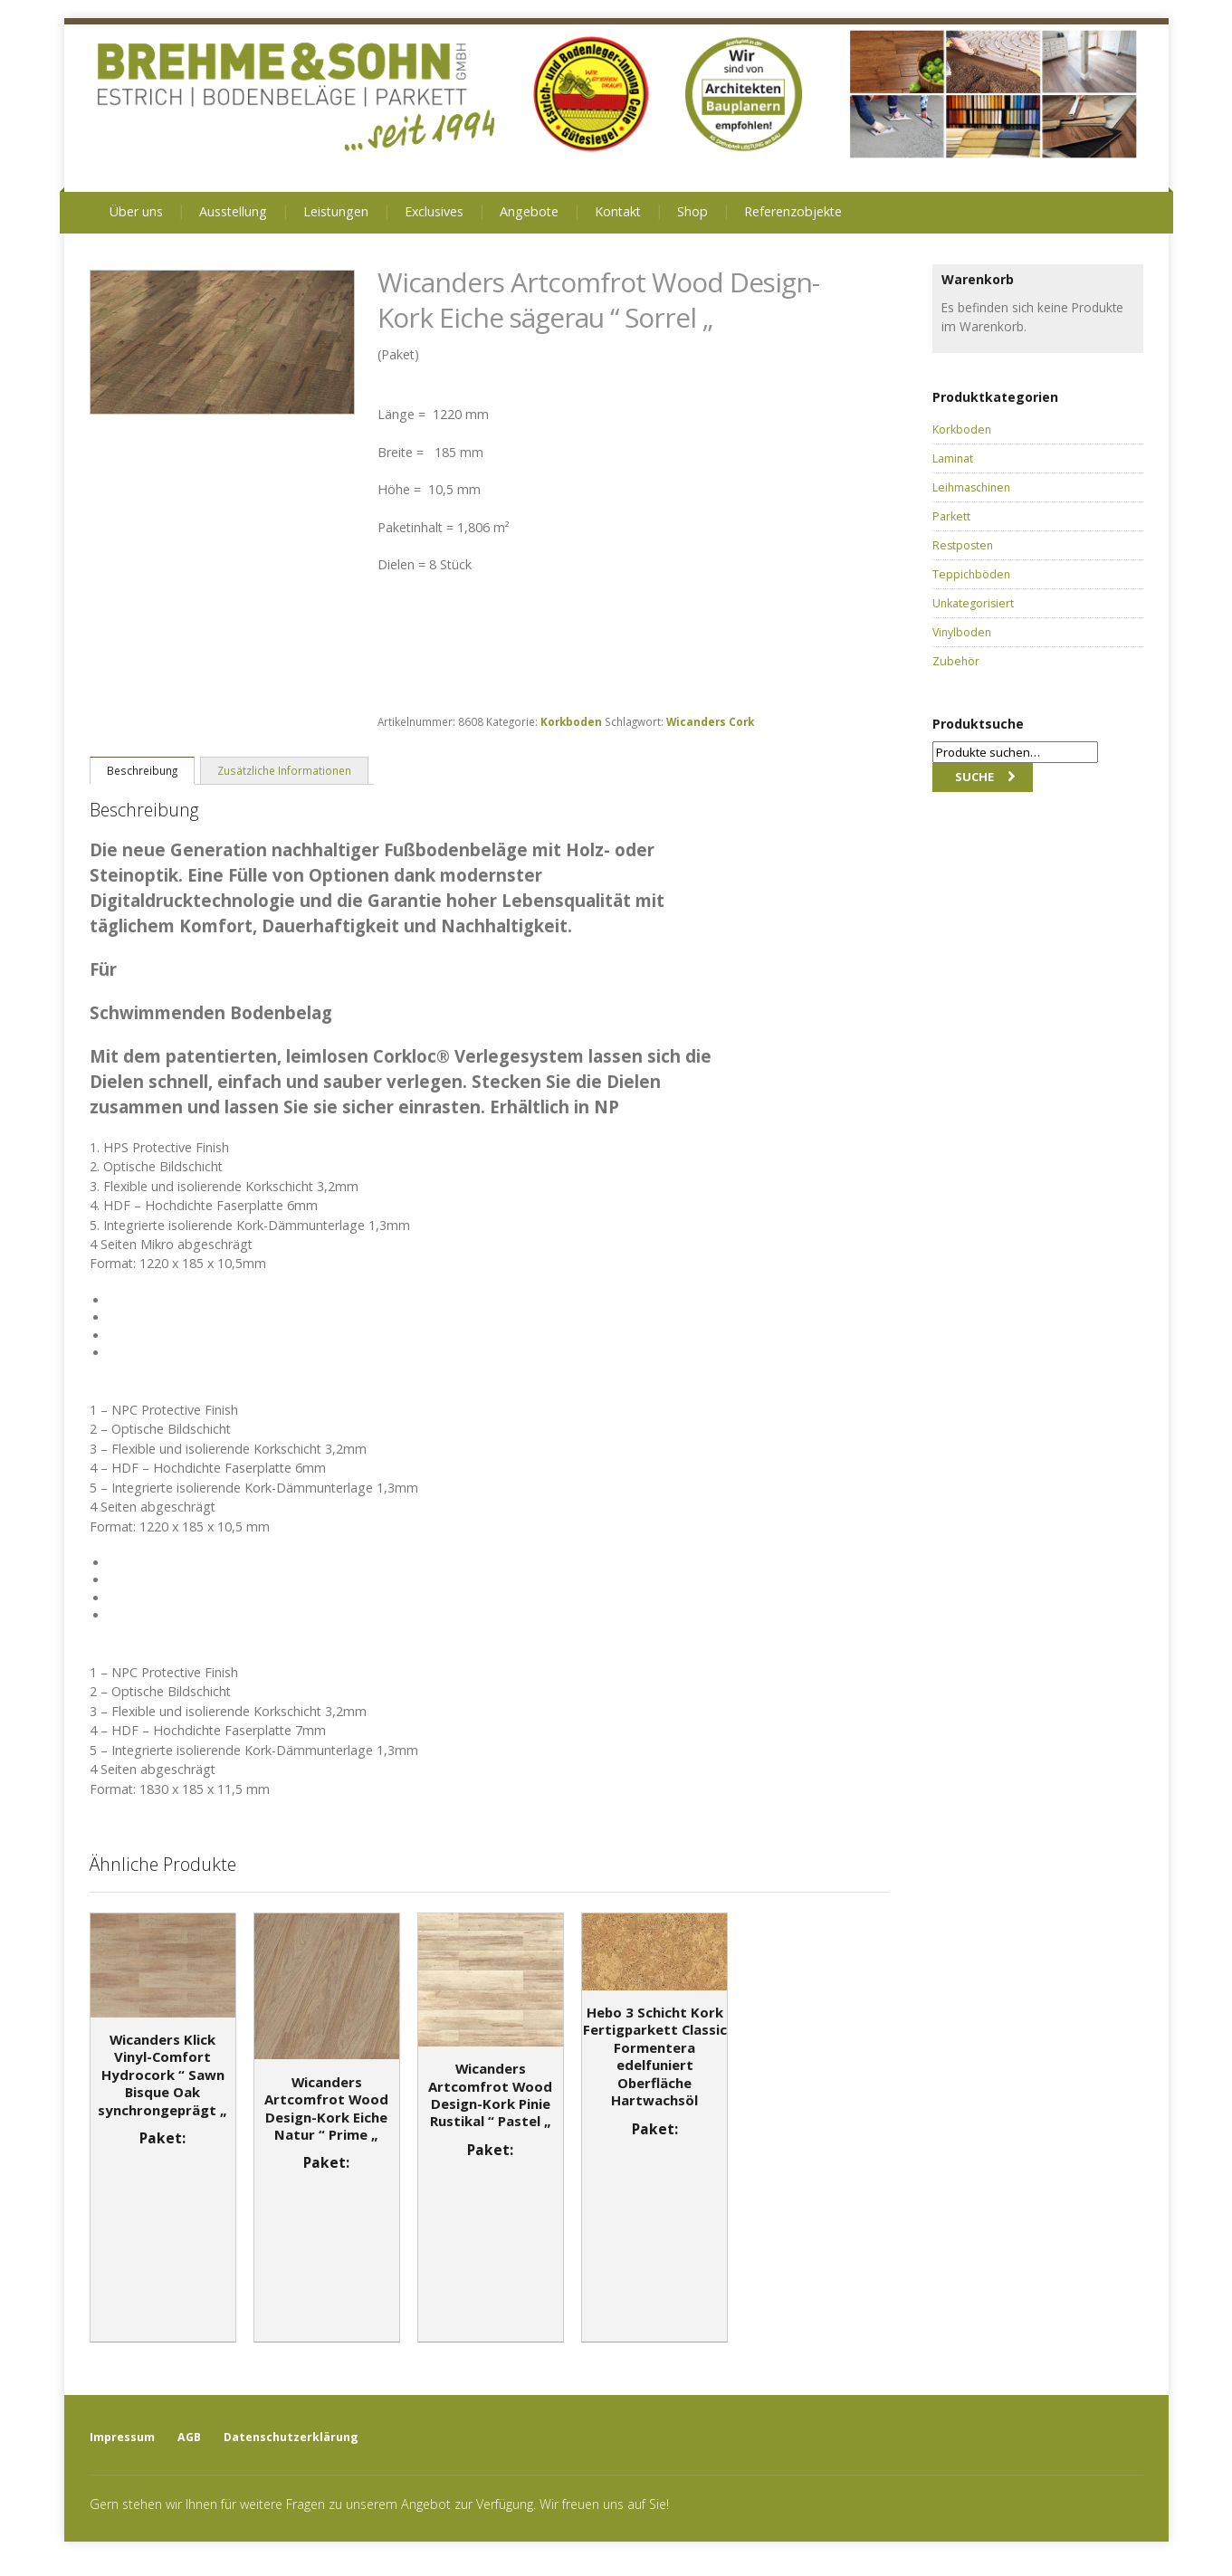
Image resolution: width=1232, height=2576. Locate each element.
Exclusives (434, 211)
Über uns (136, 211)
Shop (692, 211)
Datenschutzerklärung (291, 2437)
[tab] (142, 770)
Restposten (962, 545)
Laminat (952, 458)
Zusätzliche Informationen (284, 770)
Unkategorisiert (973, 603)
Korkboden (571, 721)
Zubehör (955, 661)
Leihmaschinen (971, 487)
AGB (189, 2437)
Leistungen (335, 211)
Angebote (529, 211)
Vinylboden (961, 632)
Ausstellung (233, 211)
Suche (974, 776)
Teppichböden (971, 574)
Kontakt (618, 211)
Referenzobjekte (793, 211)
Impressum (122, 2437)
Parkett (951, 516)
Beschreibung (142, 770)
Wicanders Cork (710, 721)
